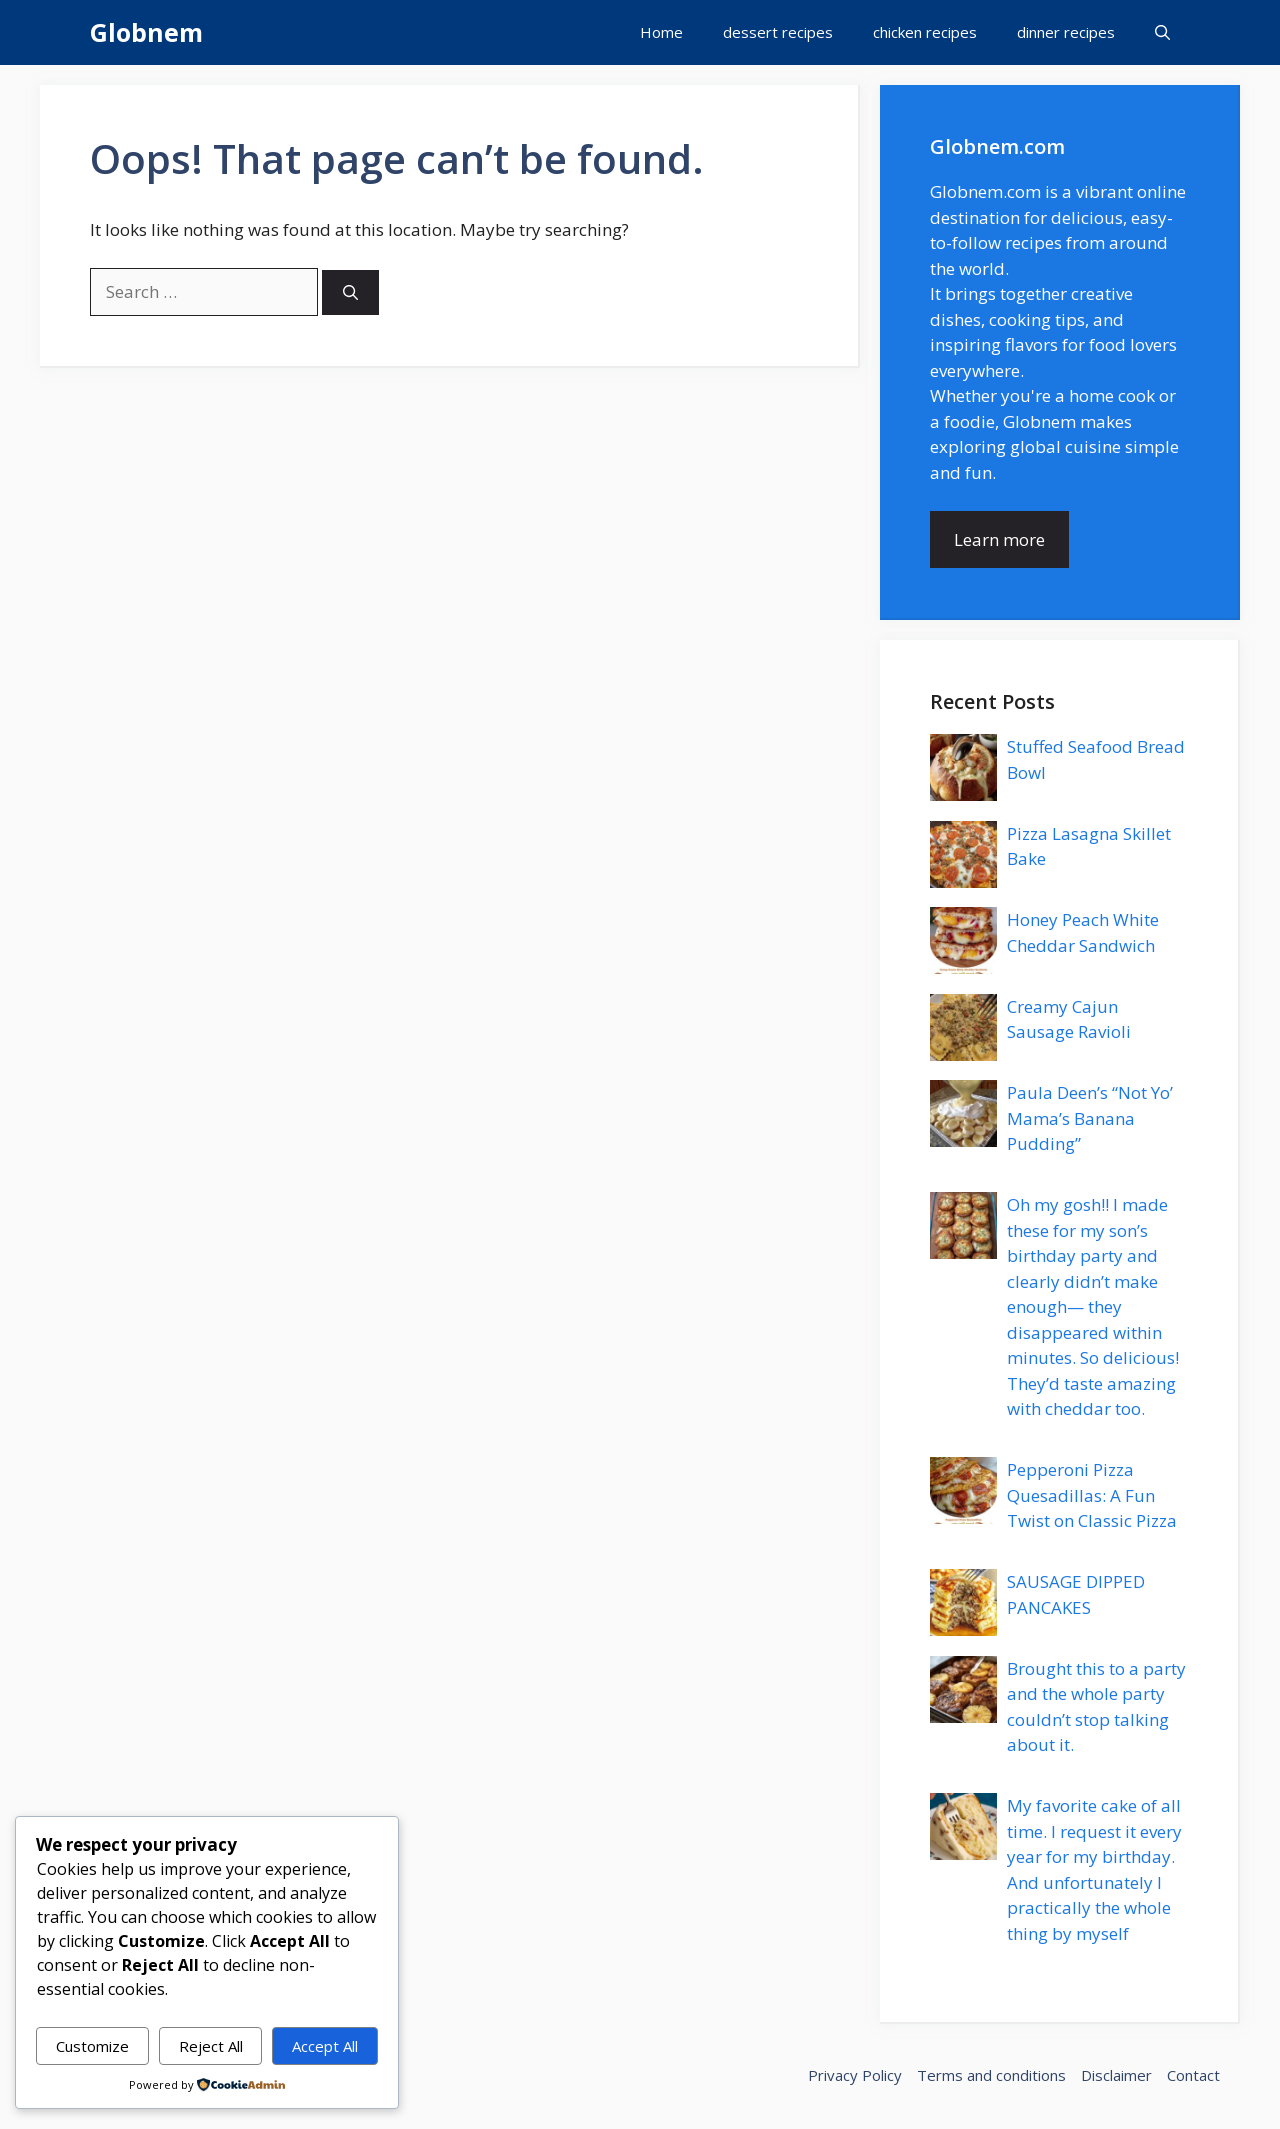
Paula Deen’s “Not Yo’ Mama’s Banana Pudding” (1090, 1118)
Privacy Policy (855, 2075)
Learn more (999, 539)
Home (661, 32)
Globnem (146, 32)
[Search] (350, 292)
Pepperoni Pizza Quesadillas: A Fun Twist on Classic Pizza (1092, 1495)
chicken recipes (925, 32)
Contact (1193, 2075)
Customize (92, 2046)
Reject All (211, 2046)
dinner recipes (1066, 32)
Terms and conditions (991, 2075)
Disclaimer (1116, 2075)
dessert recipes (778, 32)
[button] (1162, 32)
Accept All (325, 2046)
